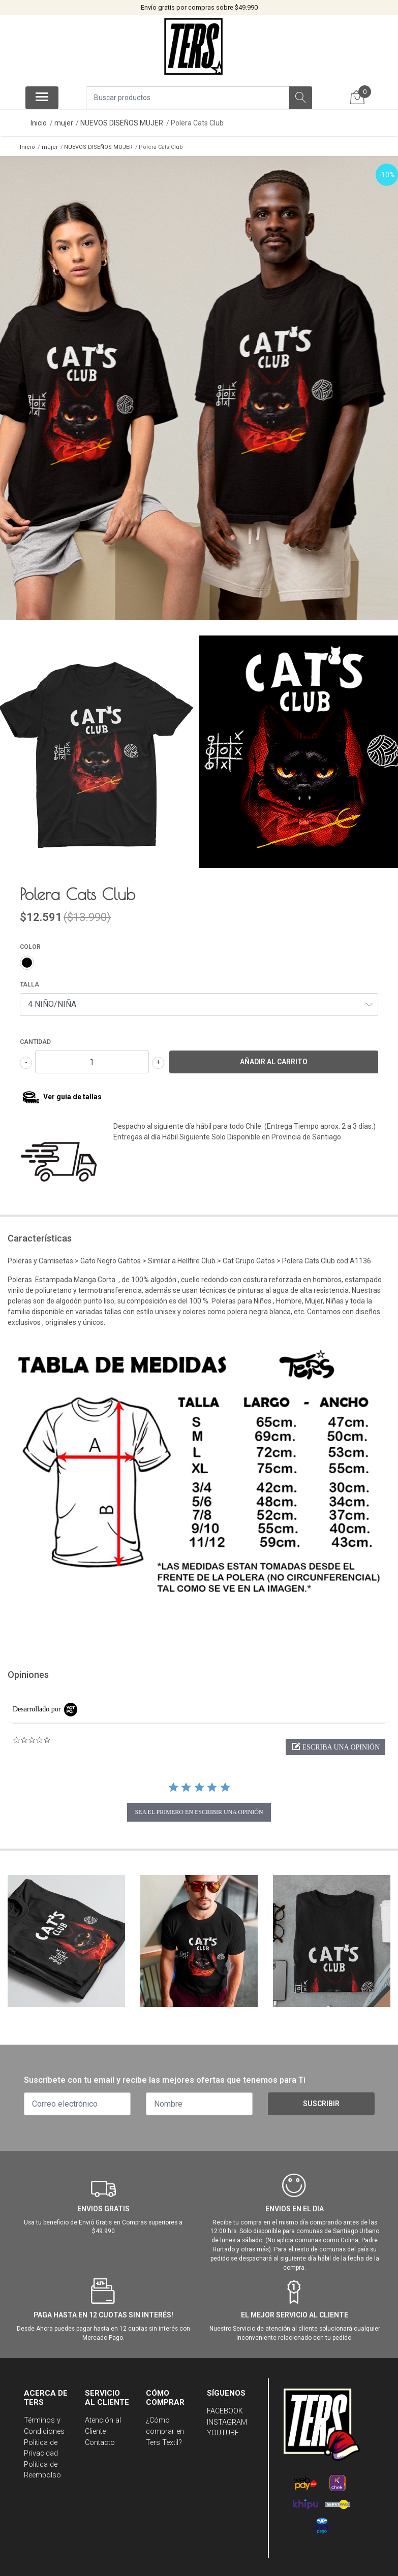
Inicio (38, 123)
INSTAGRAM (227, 2416)
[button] (335, 1741)
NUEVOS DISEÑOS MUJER (121, 123)
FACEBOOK (225, 2405)
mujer (63, 123)
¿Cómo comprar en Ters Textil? (165, 2425)
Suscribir (321, 2097)
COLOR (30, 940)
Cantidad (35, 1035)
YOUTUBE (223, 2427)
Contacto (100, 2436)
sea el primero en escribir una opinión (199, 1805)
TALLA (29, 978)
